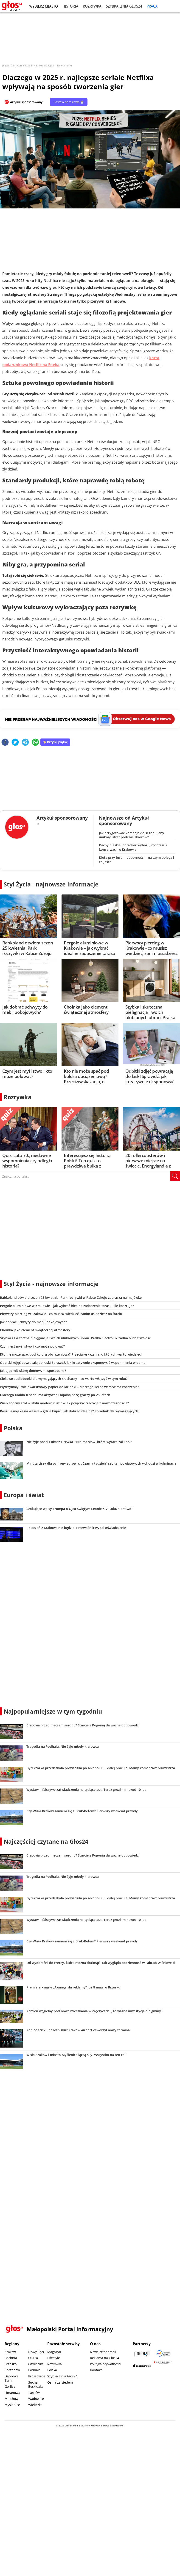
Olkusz (33, 2358)
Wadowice (36, 2398)
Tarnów (34, 2392)
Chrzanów (12, 2370)
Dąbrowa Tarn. (11, 2378)
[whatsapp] (35, 742)
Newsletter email (103, 2352)
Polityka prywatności (105, 2364)
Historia (70, 6)
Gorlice (10, 2386)
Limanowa (12, 2392)
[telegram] (25, 742)
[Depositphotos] (142, 2365)
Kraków (10, 2352)
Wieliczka (35, 2405)
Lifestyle (53, 2358)
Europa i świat (24, 1495)
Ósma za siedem (60, 2382)
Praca (152, 6)
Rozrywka (92, 6)
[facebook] (5, 742)
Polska (13, 1428)
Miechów (11, 2398)
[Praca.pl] (142, 2353)
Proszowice (36, 2376)
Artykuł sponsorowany (26, 102)
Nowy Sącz (36, 2352)
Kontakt (96, 2370)
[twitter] (15, 742)
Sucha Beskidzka (35, 2384)
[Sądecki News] (163, 2353)
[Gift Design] (163, 2365)
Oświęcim (35, 2364)
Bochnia (11, 2358)
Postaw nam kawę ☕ (68, 102)
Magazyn (54, 2352)
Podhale (34, 2370)
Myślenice (12, 2405)
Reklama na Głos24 (104, 2358)
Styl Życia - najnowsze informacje (51, 884)
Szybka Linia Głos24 (124, 6)
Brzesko (11, 2364)
